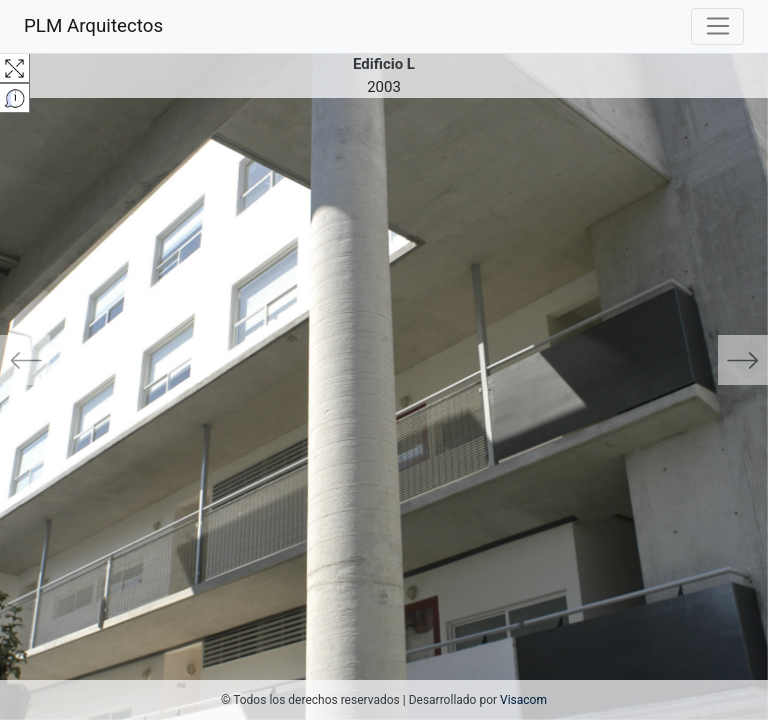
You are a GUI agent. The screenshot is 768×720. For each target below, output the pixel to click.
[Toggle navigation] (717, 27)
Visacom (523, 700)
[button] (57, 360)
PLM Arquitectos (93, 26)
